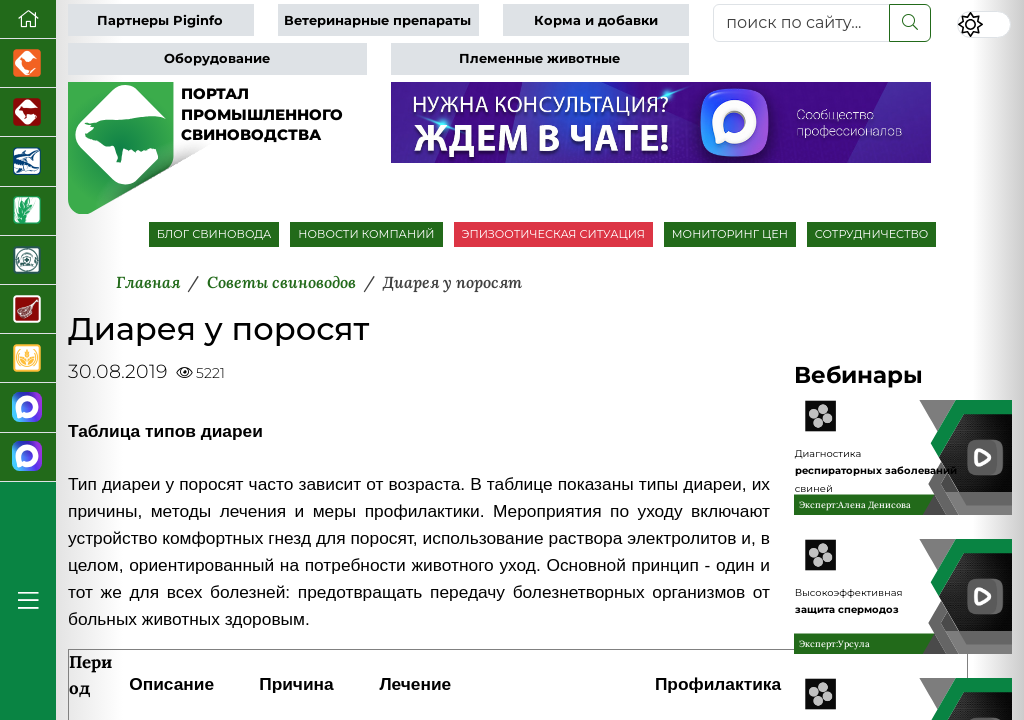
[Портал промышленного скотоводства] (28, 112)
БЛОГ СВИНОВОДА (214, 234)
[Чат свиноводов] (28, 457)
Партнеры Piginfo (160, 20)
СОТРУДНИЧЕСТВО (872, 234)
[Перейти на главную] (28, 19)
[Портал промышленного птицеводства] (28, 63)
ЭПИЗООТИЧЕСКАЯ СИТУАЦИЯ (553, 234)
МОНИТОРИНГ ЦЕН (730, 234)
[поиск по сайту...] (801, 23)
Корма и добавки (596, 20)
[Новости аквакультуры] (28, 161)
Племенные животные (539, 58)
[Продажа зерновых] (28, 358)
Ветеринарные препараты (377, 20)
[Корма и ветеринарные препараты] (28, 260)
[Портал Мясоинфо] (28, 309)
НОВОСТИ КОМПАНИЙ (366, 234)
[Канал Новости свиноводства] (28, 407)
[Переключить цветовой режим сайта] (984, 24)
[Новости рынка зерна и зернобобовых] (28, 211)
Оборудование (217, 58)
